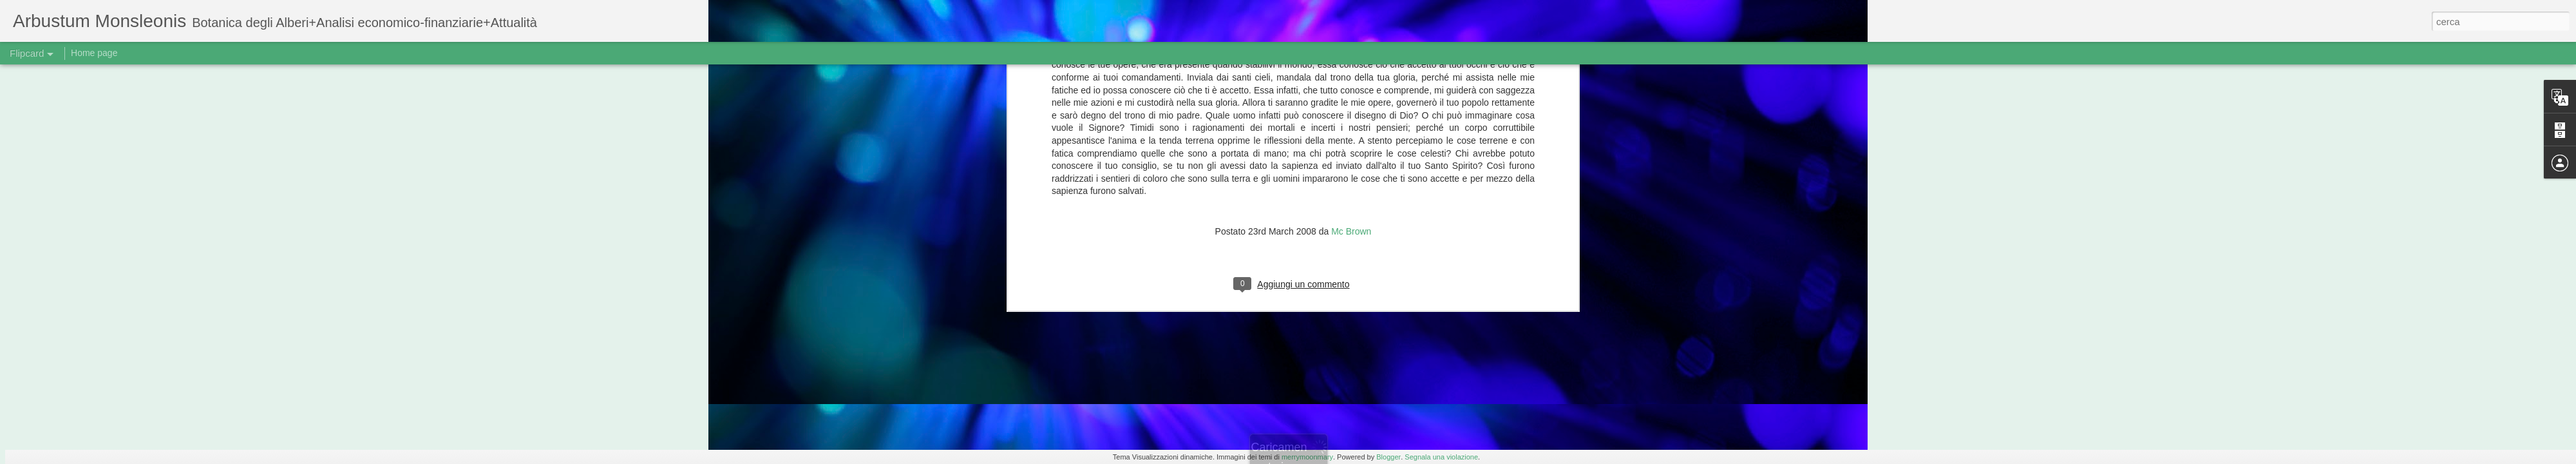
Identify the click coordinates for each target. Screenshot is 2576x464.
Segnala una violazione (1441, 457)
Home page (94, 53)
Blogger (1388, 457)
